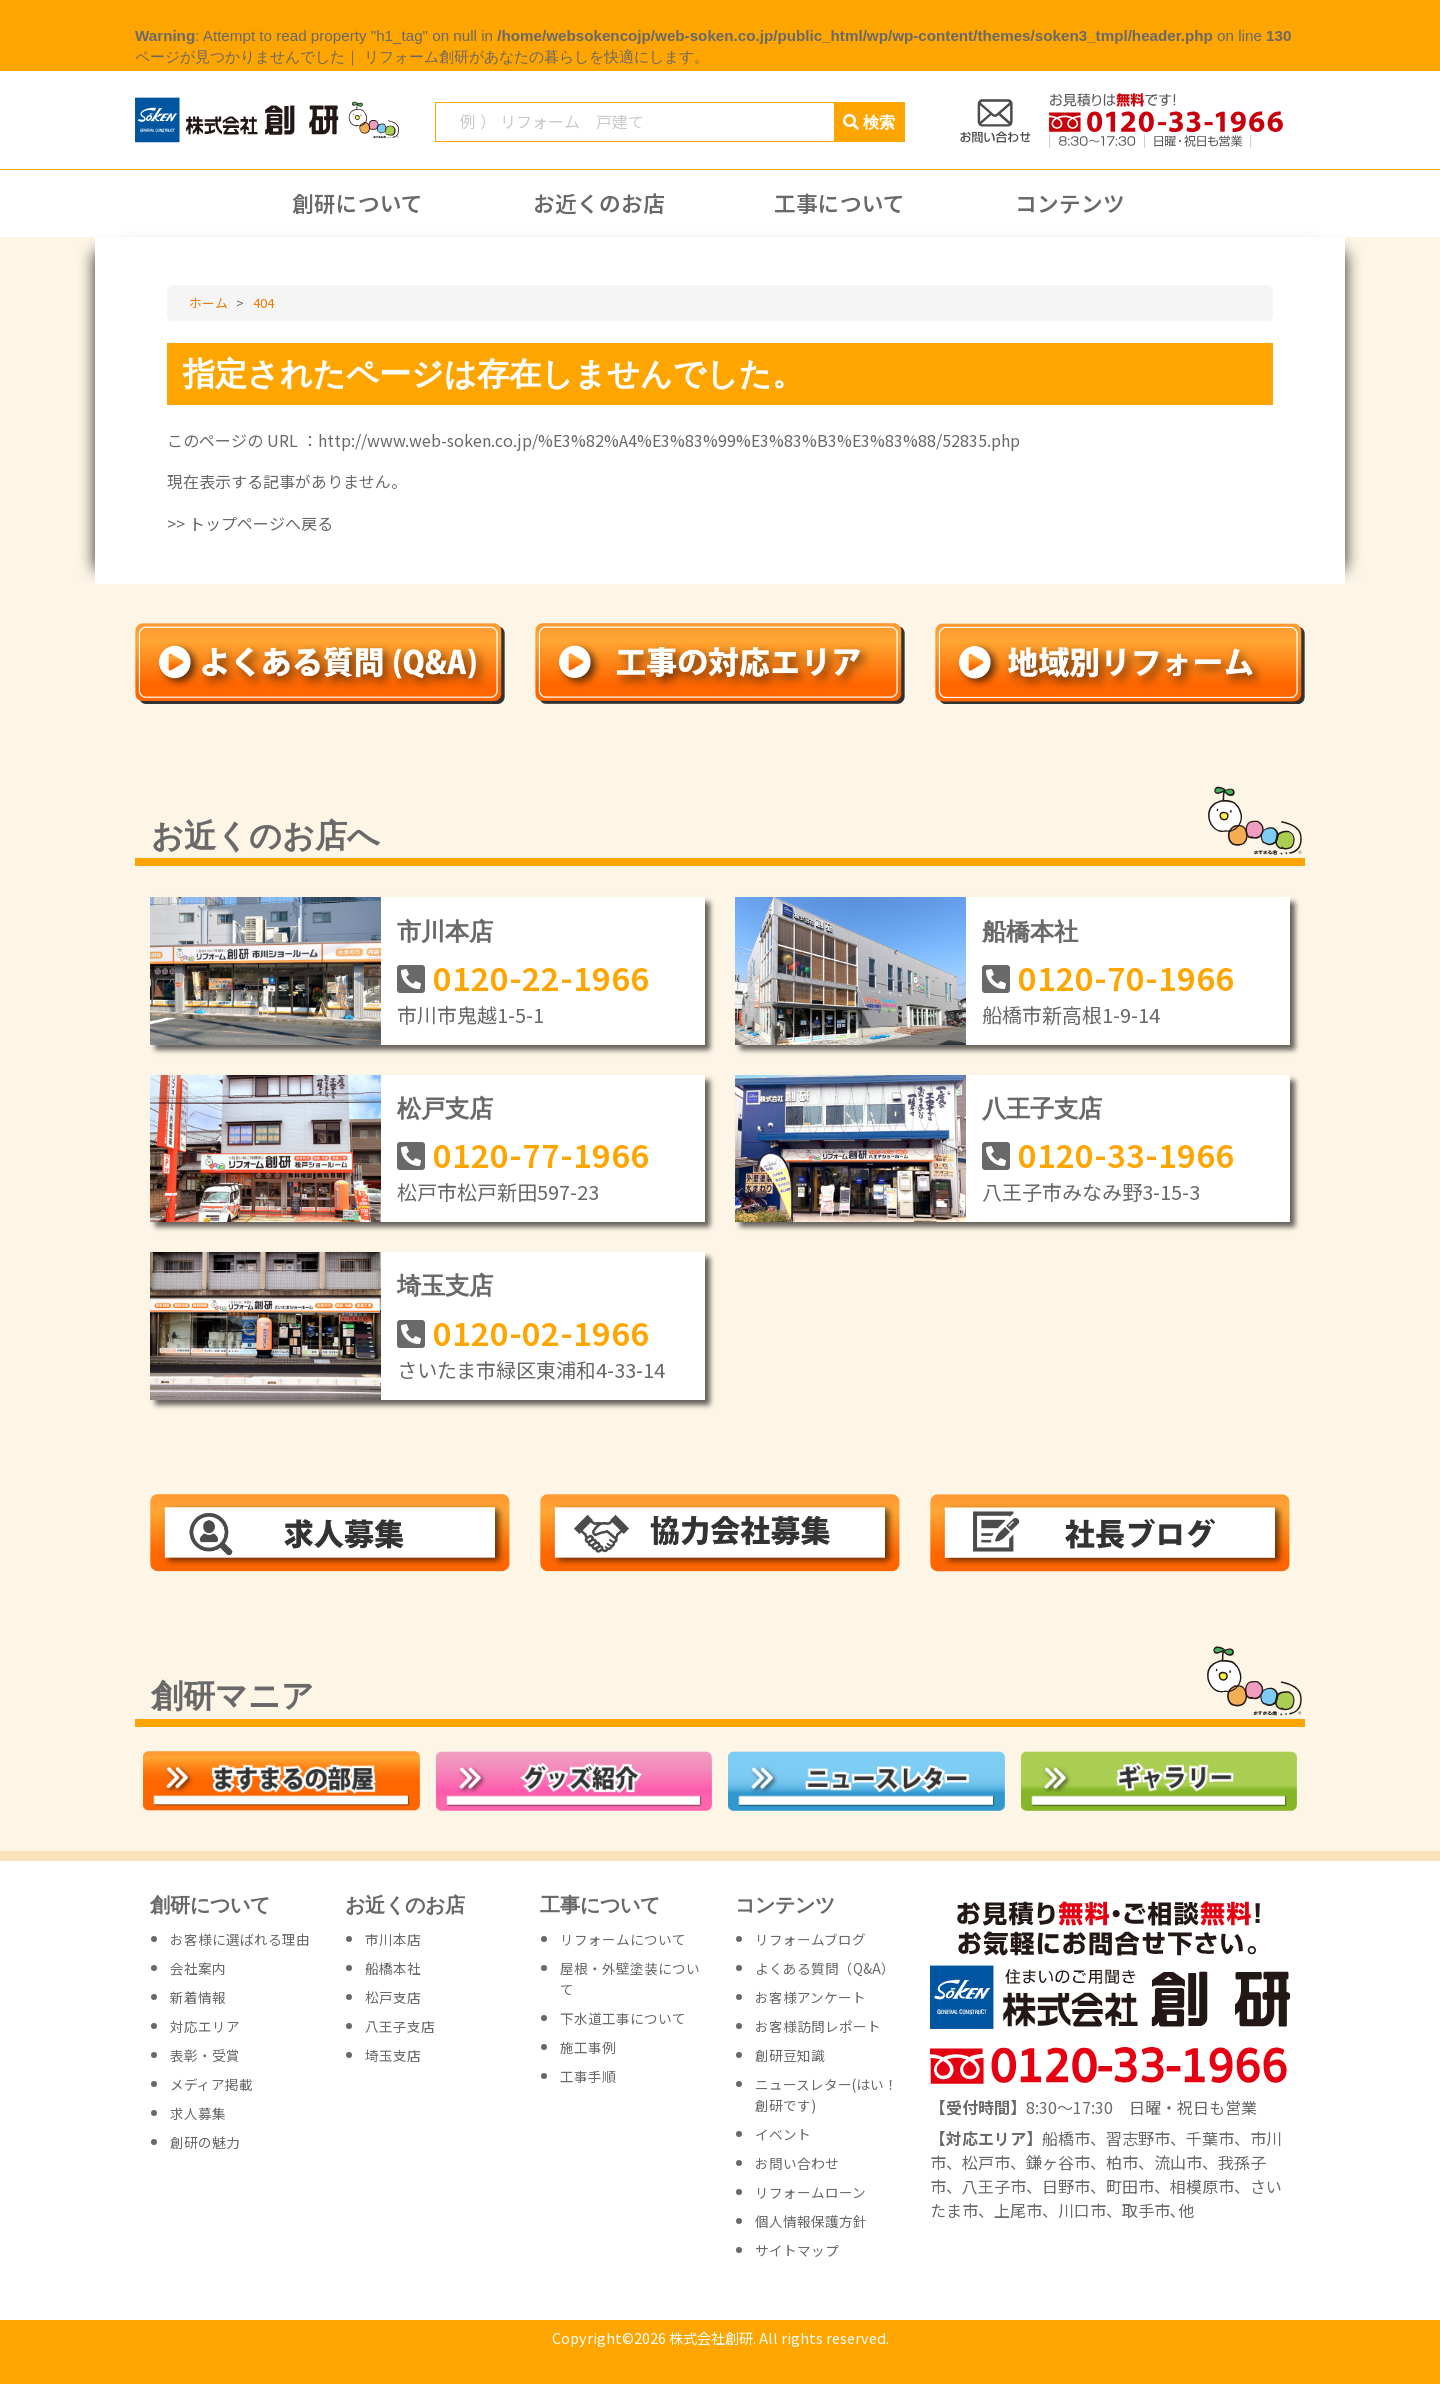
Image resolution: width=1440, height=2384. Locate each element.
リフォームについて (623, 1939)
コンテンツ (1070, 203)
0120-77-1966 (541, 1154)
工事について (839, 203)
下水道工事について (623, 2018)
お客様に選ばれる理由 (240, 1939)
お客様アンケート (810, 1997)
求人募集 (198, 2113)
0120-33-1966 (1126, 1154)
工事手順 (588, 2076)
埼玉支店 (445, 1285)
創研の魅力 (205, 2142)
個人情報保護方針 (811, 2221)
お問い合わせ (797, 2163)
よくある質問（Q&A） (825, 1968)
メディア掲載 (211, 2084)
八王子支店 (1042, 1108)
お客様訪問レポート (818, 2026)
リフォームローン (810, 2192)
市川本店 (445, 931)
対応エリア (205, 2026)
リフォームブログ (810, 1939)
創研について (357, 203)
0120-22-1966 (541, 977)
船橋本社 (1030, 931)
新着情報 (198, 1997)
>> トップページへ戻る (250, 523)
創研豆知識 (790, 2055)
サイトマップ (797, 2250)
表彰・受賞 (205, 2055)
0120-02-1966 (541, 1332)
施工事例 (588, 2047)
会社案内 (198, 1968)
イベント (783, 2134)
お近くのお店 (599, 203)
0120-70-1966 (1126, 977)
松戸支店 (445, 1108)
